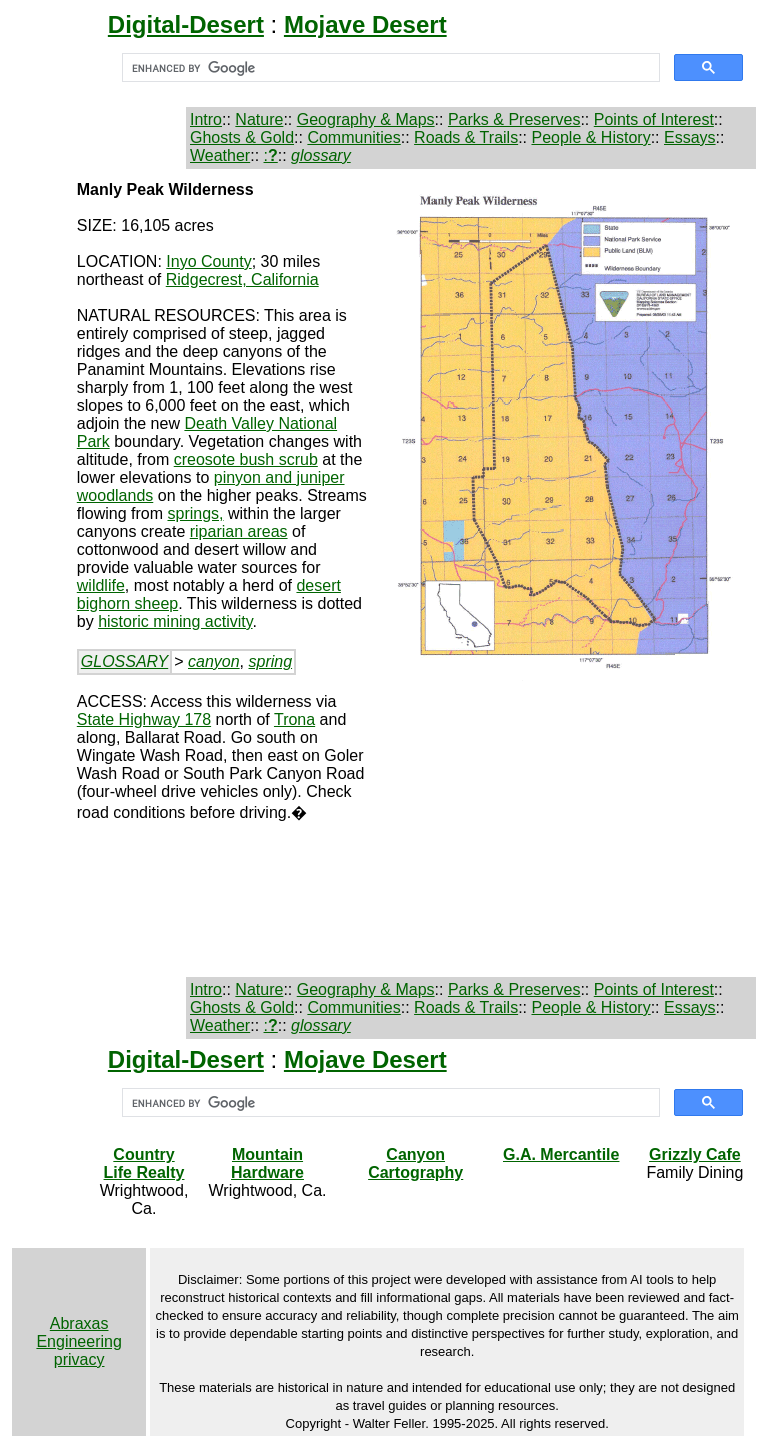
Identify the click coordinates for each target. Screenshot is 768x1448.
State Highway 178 (144, 719)
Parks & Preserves (514, 119)
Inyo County (208, 261)
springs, (195, 513)
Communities (353, 137)
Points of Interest (654, 119)
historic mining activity (175, 621)
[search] (389, 68)
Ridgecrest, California (242, 279)
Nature (259, 119)
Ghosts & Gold (242, 137)
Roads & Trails (466, 137)
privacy (79, 1359)
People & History (590, 137)
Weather (220, 155)
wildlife (101, 585)
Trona (294, 719)
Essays (690, 137)
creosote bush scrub (246, 459)
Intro (206, 119)
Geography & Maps (366, 119)
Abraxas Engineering (78, 1332)
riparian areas (239, 531)
